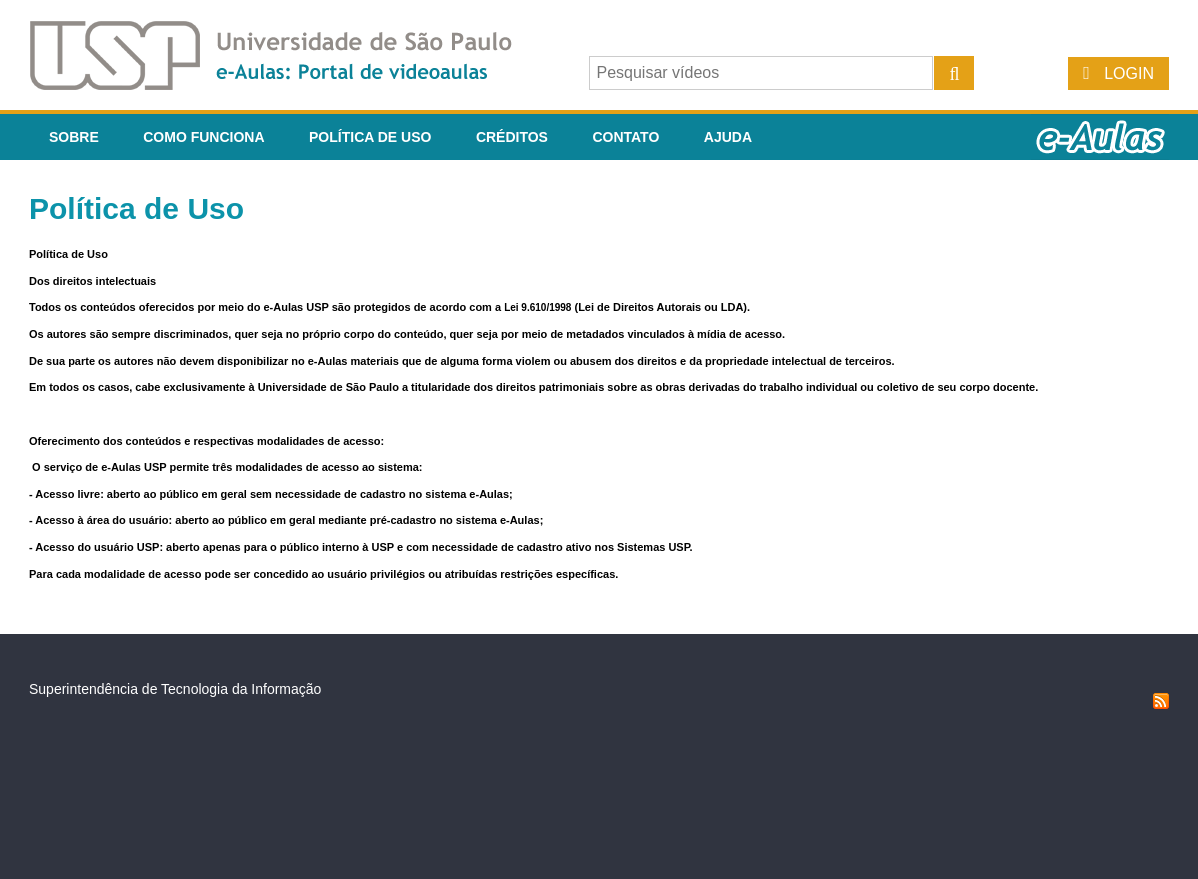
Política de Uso (370, 137)
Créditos (512, 137)
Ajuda (728, 137)
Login (1129, 73)
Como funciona (203, 137)
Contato (625, 137)
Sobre (74, 137)
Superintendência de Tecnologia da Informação (175, 689)
